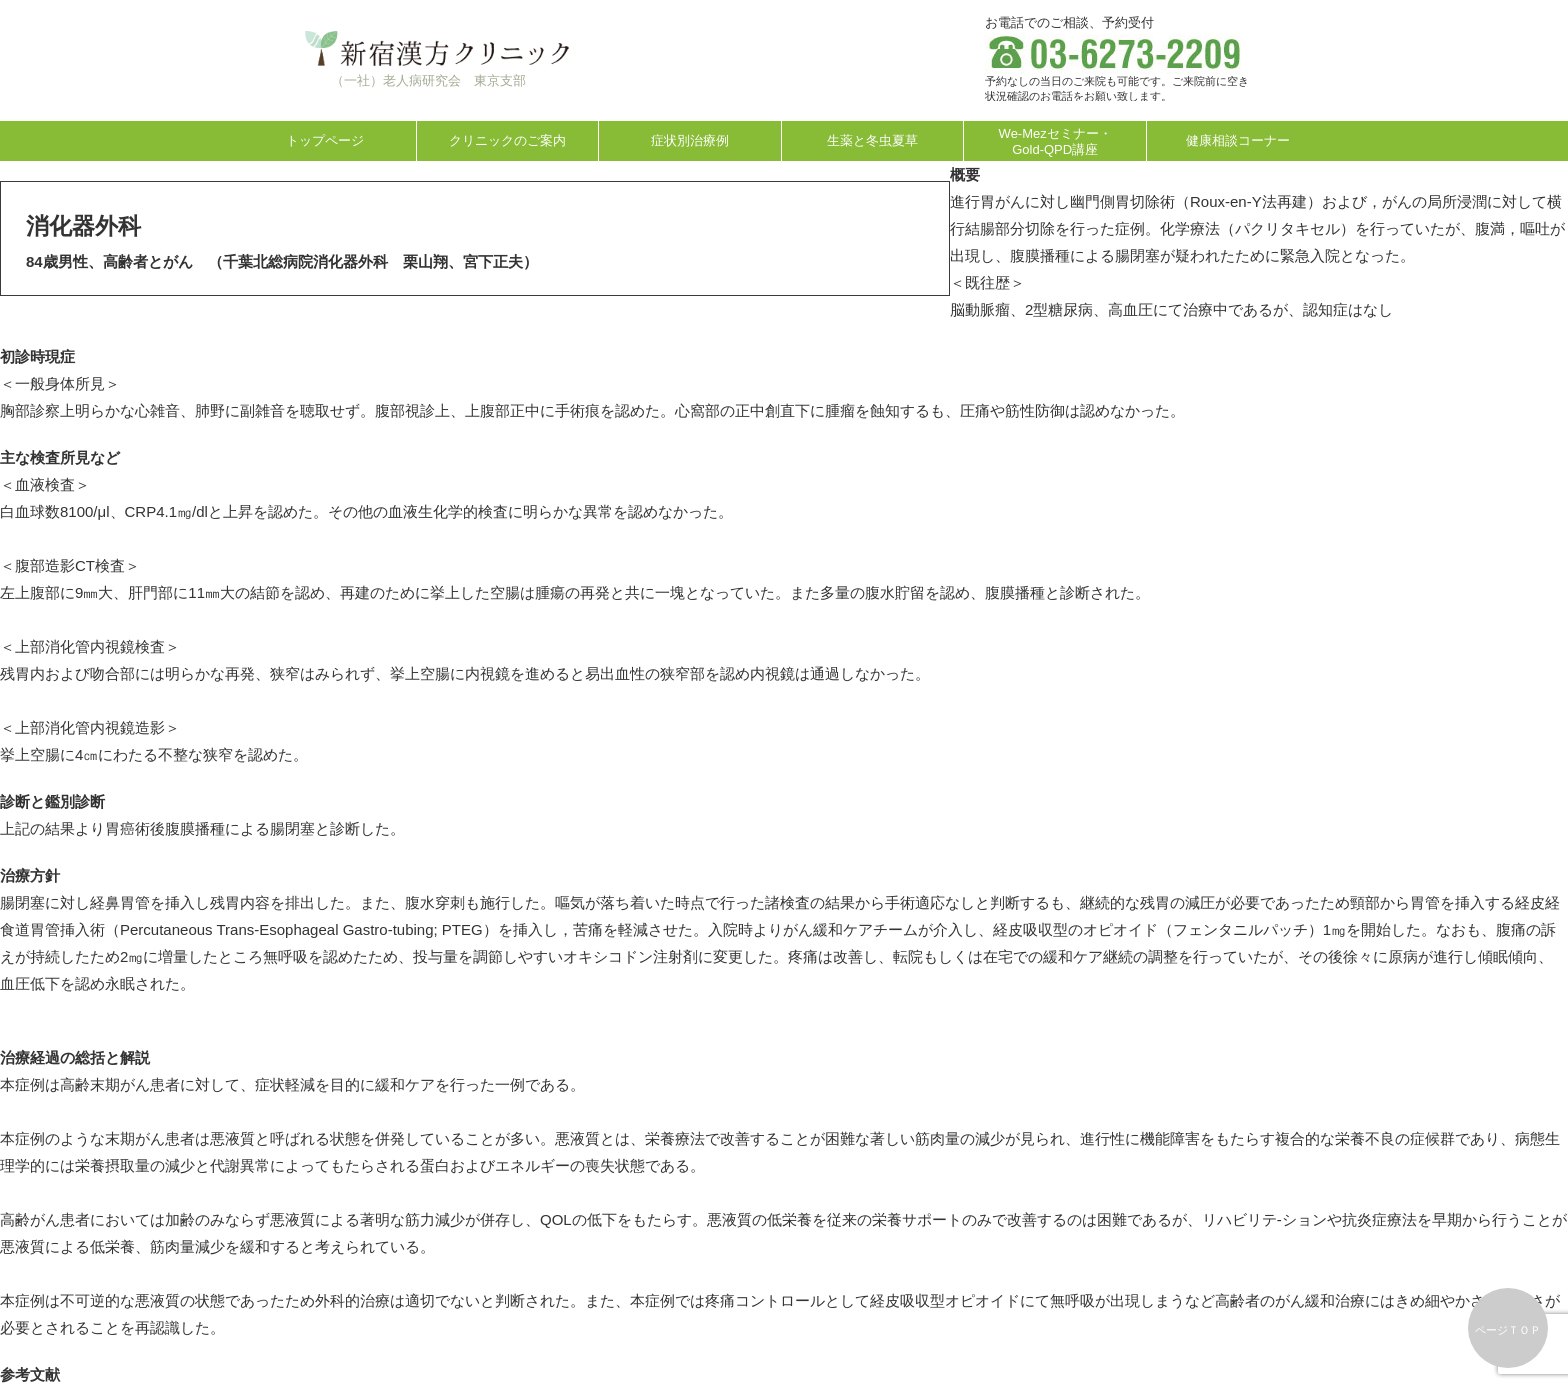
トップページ (325, 140)
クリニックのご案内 (507, 140)
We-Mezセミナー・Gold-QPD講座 (1055, 141)
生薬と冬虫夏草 (872, 140)
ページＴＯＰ (1508, 1330)
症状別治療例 (690, 140)
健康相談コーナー (1238, 140)
